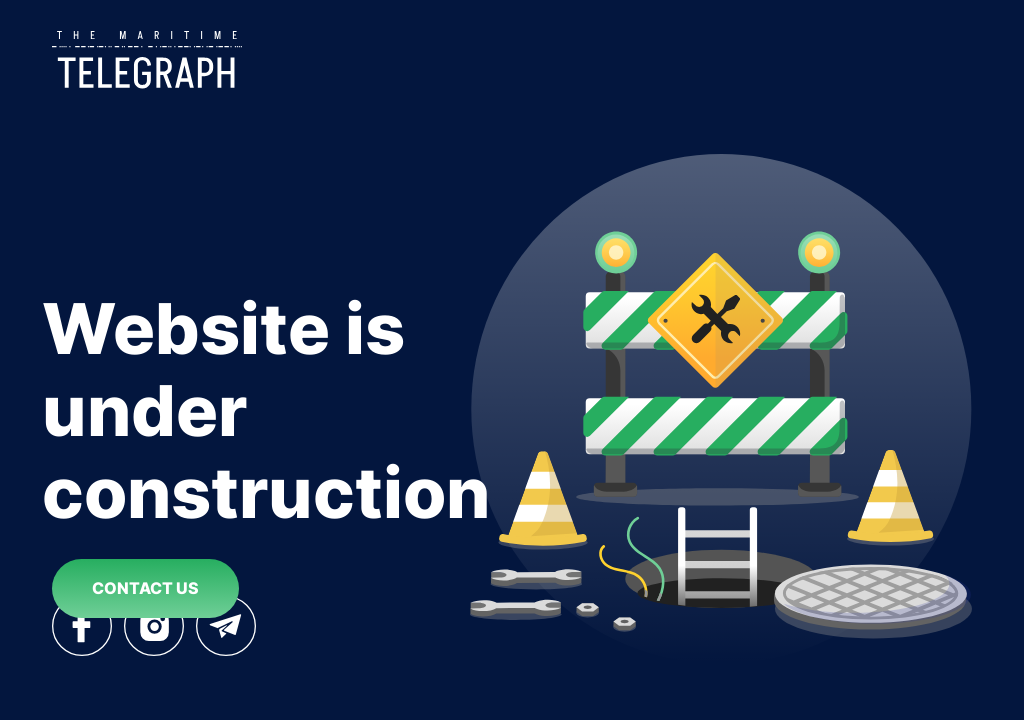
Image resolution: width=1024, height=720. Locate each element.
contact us (145, 588)
